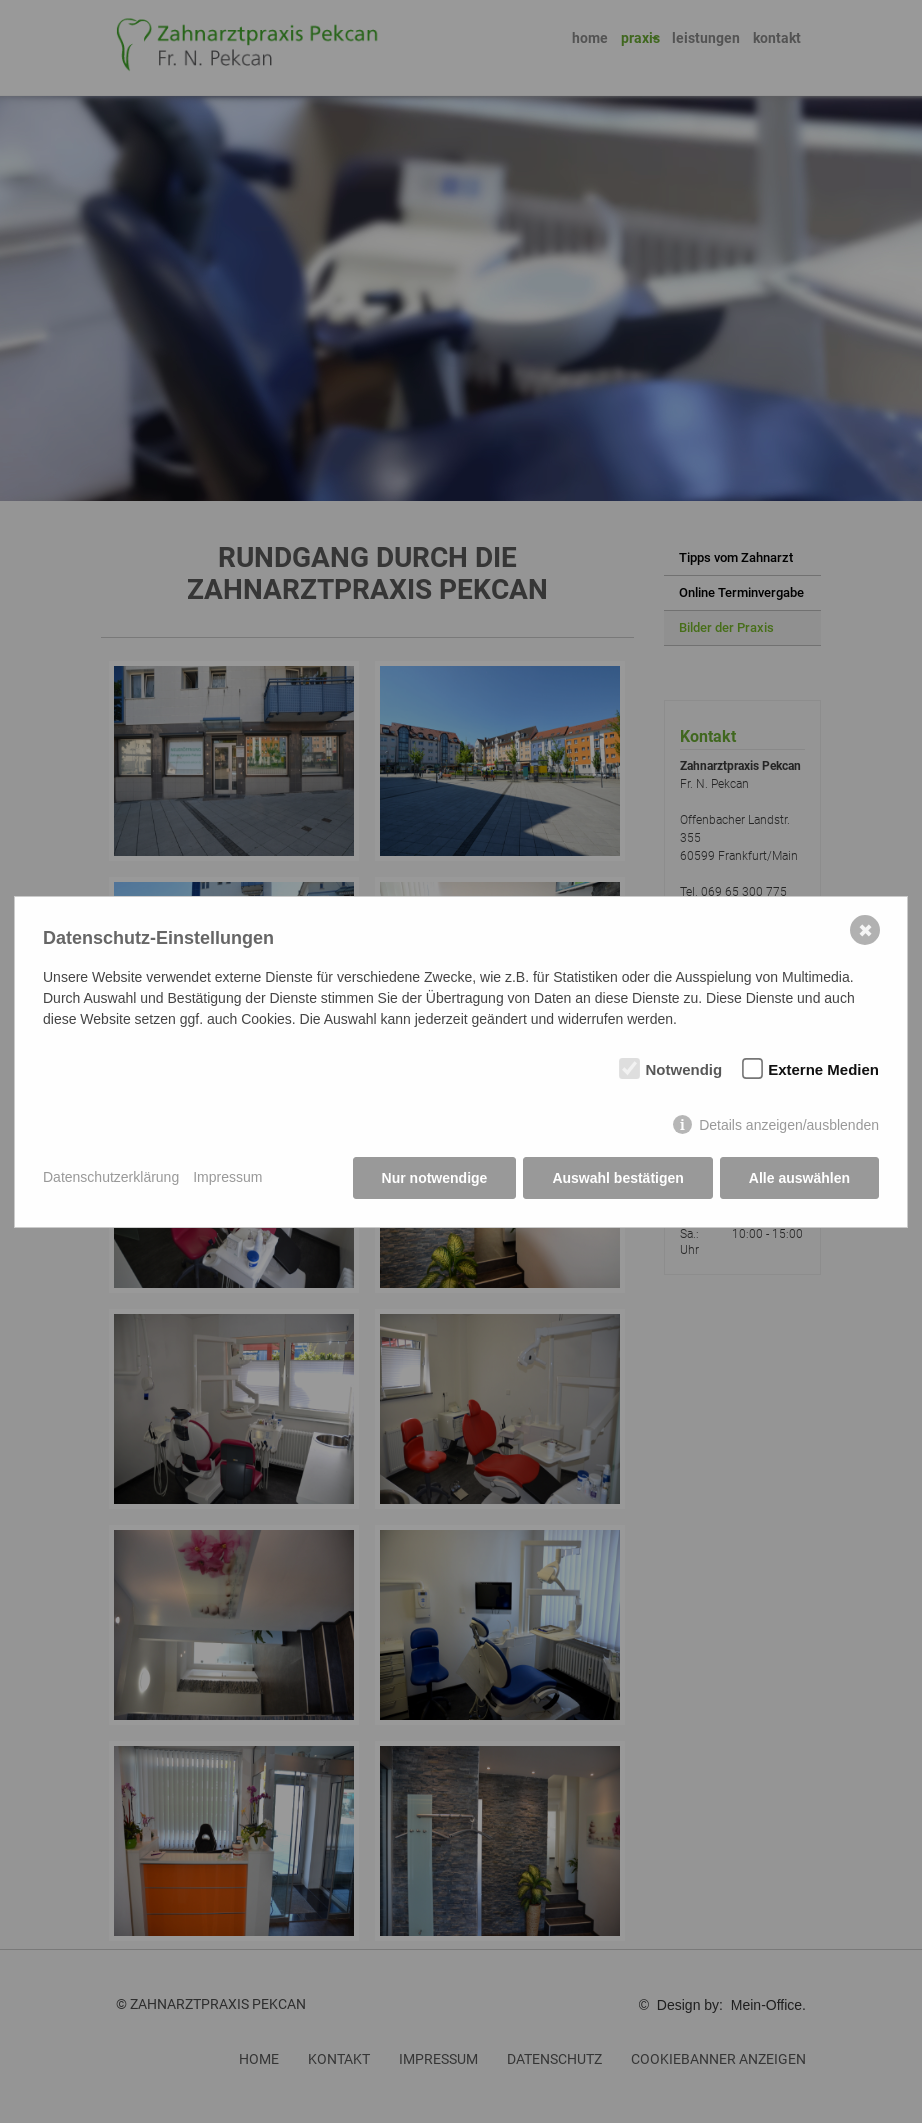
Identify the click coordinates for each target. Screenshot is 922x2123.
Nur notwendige (435, 1178)
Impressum (227, 1177)
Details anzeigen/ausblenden (789, 1125)
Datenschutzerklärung (111, 1177)
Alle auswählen (799, 1178)
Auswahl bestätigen (617, 1178)
